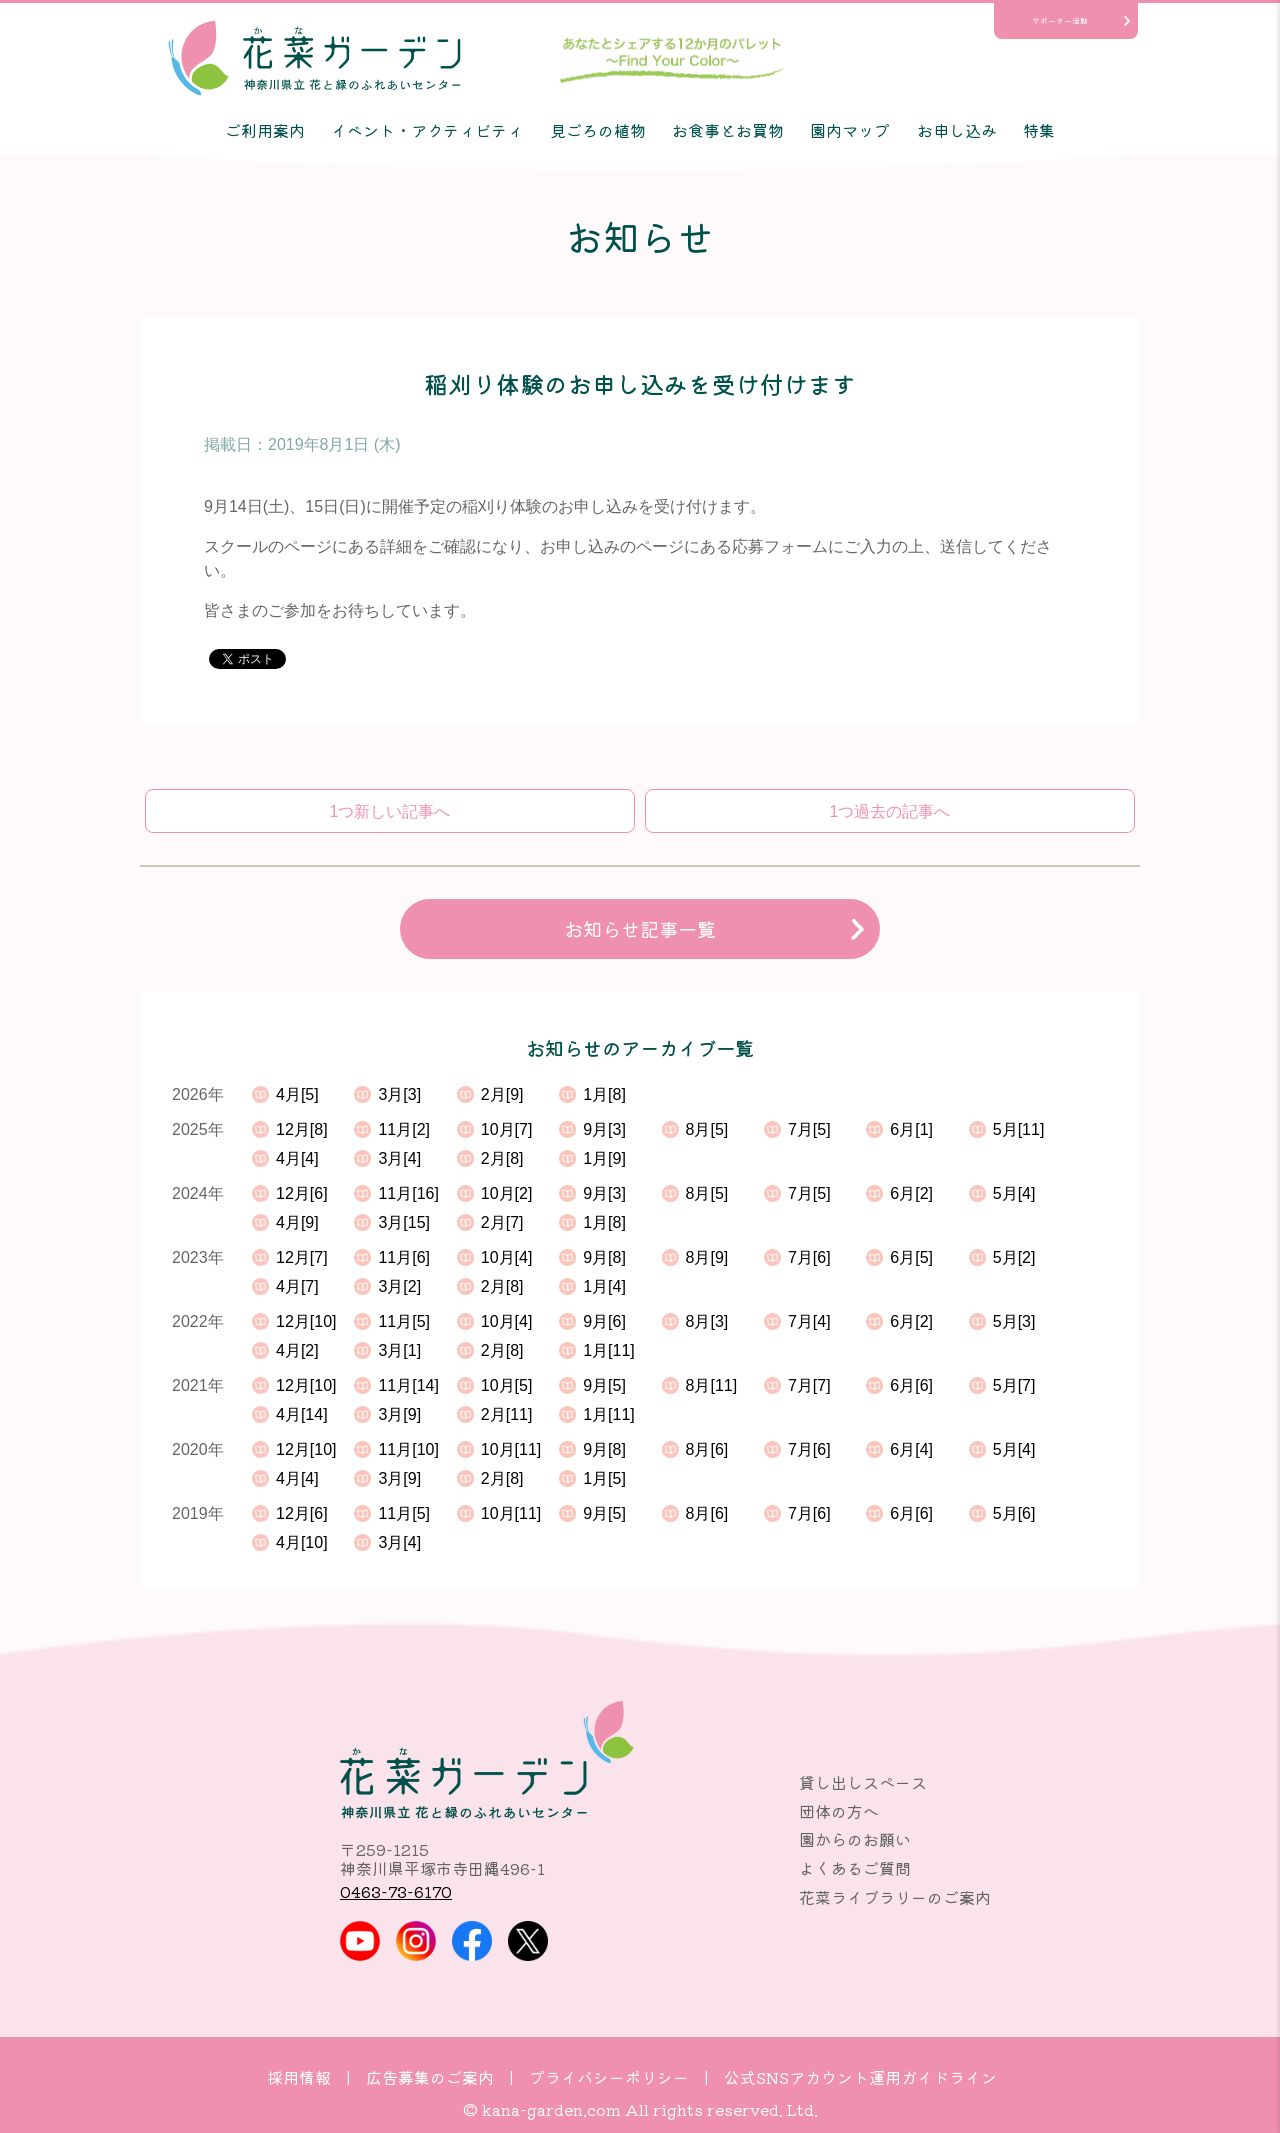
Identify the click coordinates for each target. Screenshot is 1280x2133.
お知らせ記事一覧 (640, 929)
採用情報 (299, 2077)
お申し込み (957, 130)
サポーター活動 (1060, 20)
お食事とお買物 (728, 130)
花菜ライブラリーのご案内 (895, 1897)
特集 (1039, 130)
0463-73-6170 (396, 1891)
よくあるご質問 (855, 1868)
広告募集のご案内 (430, 2077)
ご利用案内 (265, 130)
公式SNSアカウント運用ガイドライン (860, 2077)
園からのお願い (855, 1839)
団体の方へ (839, 1811)
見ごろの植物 (598, 130)
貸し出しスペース (863, 1782)
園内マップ (850, 130)
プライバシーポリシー (609, 2077)
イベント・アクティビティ (427, 130)
